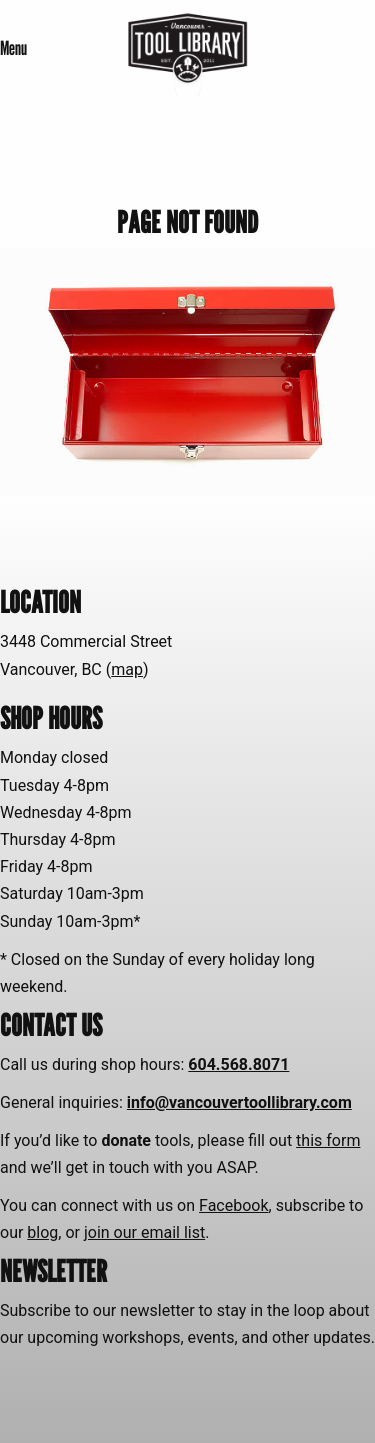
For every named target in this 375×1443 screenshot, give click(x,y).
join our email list (144, 1232)
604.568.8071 (238, 1064)
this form (328, 1140)
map (127, 669)
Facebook (233, 1205)
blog (42, 1232)
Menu (13, 48)
